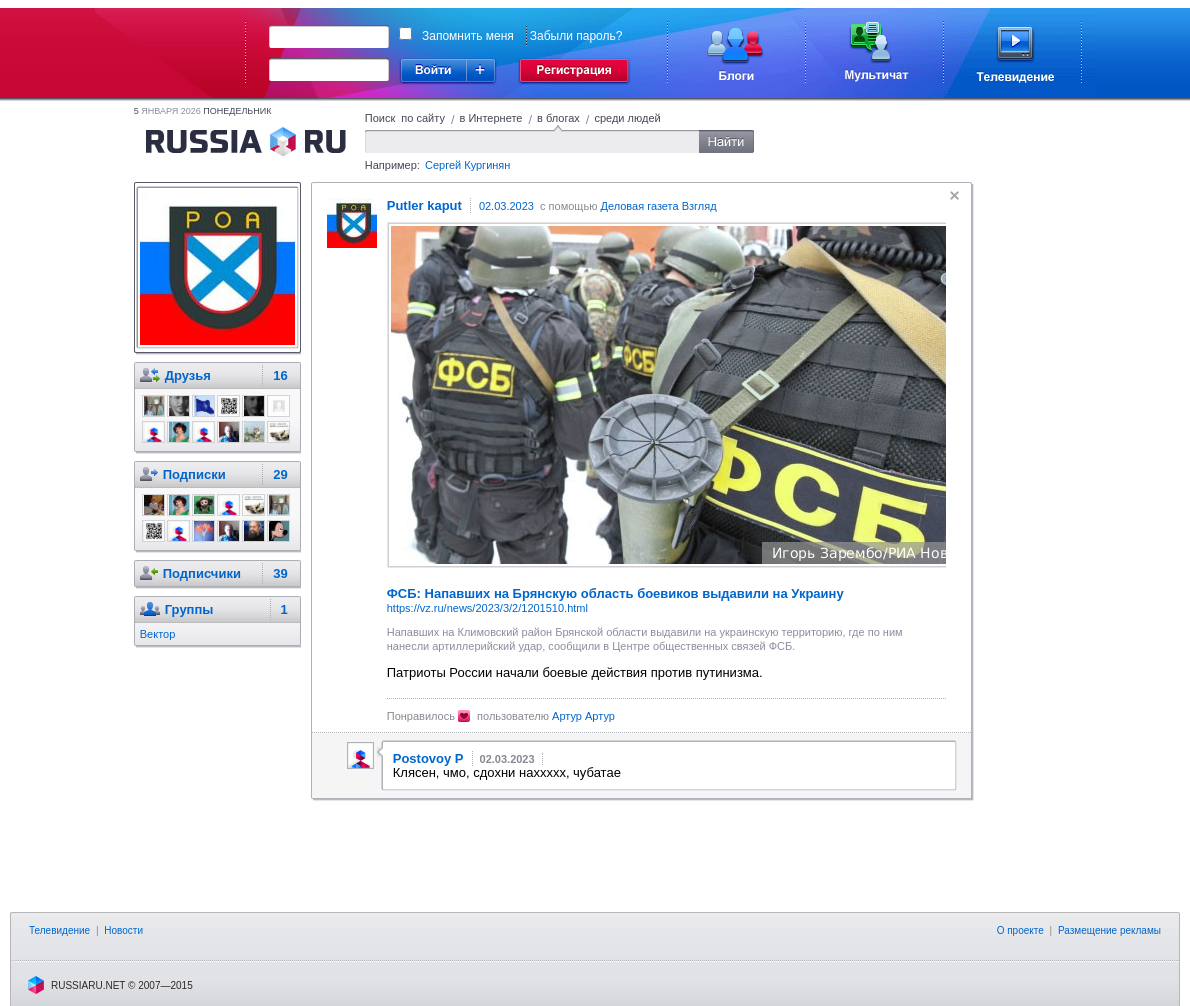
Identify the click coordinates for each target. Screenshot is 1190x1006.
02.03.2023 (506, 206)
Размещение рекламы (1109, 930)
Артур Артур (583, 716)
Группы (189, 609)
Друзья (188, 375)
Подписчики (202, 573)
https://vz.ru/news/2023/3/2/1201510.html (487, 608)
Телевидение (59, 930)
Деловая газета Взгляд (658, 206)
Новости (123, 930)
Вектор (158, 634)
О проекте (1020, 930)
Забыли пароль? (576, 36)
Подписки (194, 474)
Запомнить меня (468, 36)
